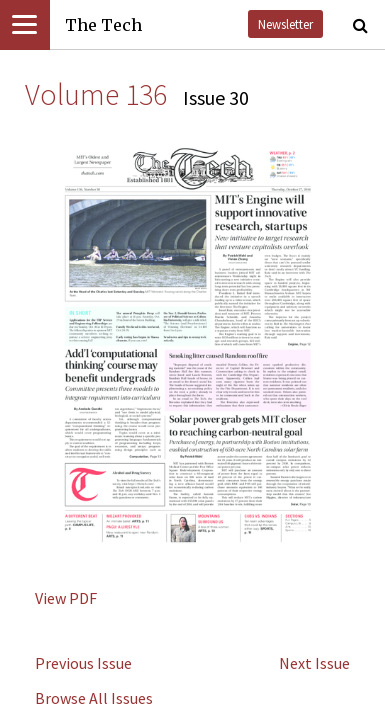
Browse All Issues (94, 698)
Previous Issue (83, 663)
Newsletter (285, 24)
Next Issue (314, 663)
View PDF (66, 598)
